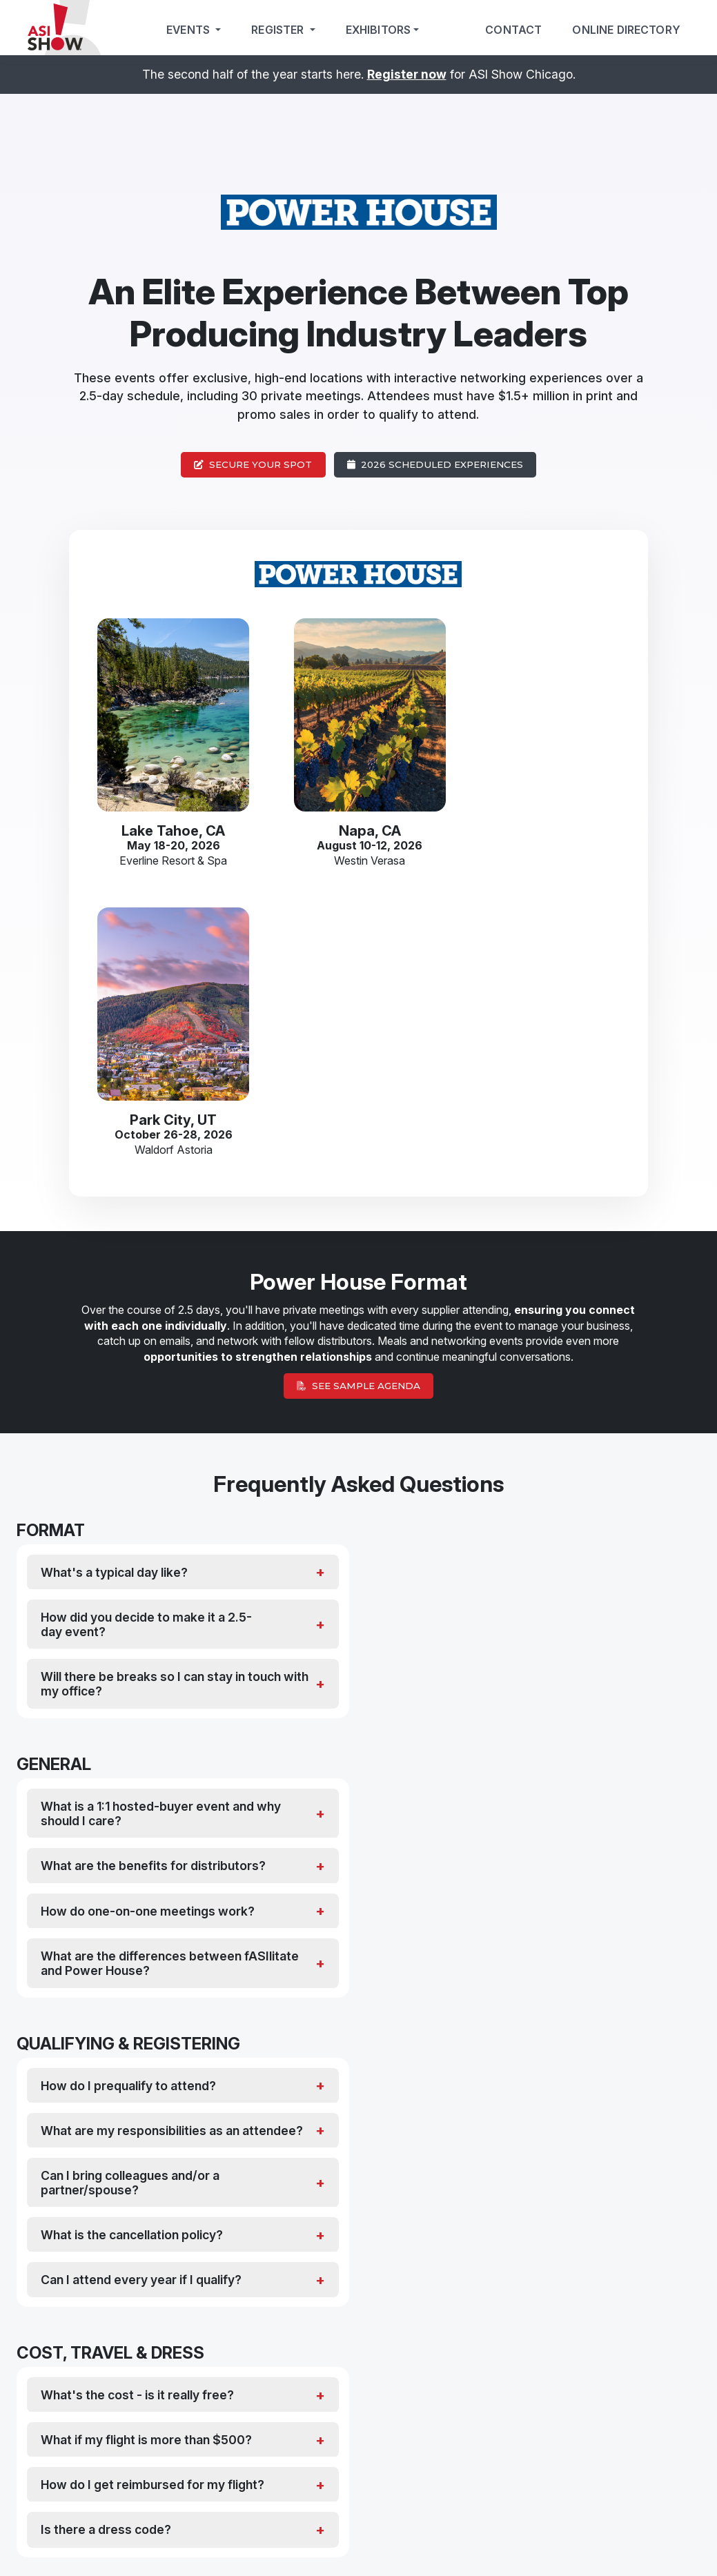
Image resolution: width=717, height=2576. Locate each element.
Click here (422, 2450)
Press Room (644, 2538)
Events (189, 30)
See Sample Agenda (358, 1096)
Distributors (306, 2398)
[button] (352, 2269)
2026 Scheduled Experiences (435, 464)
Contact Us (688, 2538)
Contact (513, 30)
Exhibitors (378, 30)
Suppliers (422, 2398)
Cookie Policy (487, 2538)
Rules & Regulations (548, 2538)
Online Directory (626, 30)
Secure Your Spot (253, 464)
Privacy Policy (439, 2538)
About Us (602, 2538)
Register (278, 30)
